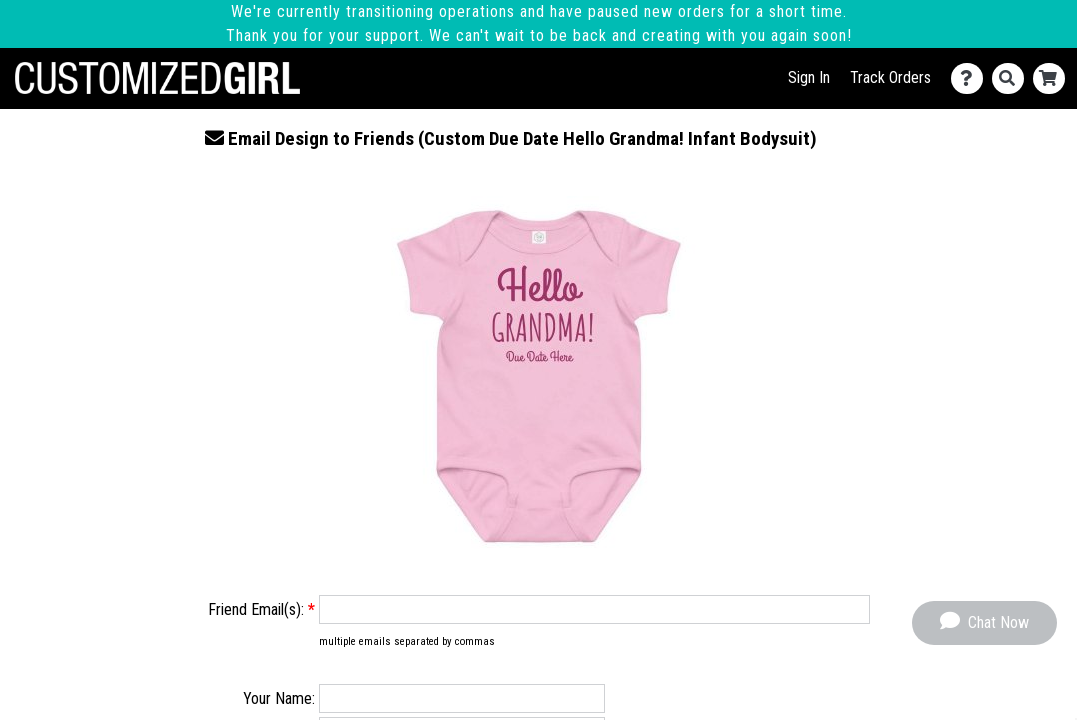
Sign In (809, 77)
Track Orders (890, 77)
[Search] (1012, 78)
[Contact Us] (971, 78)
